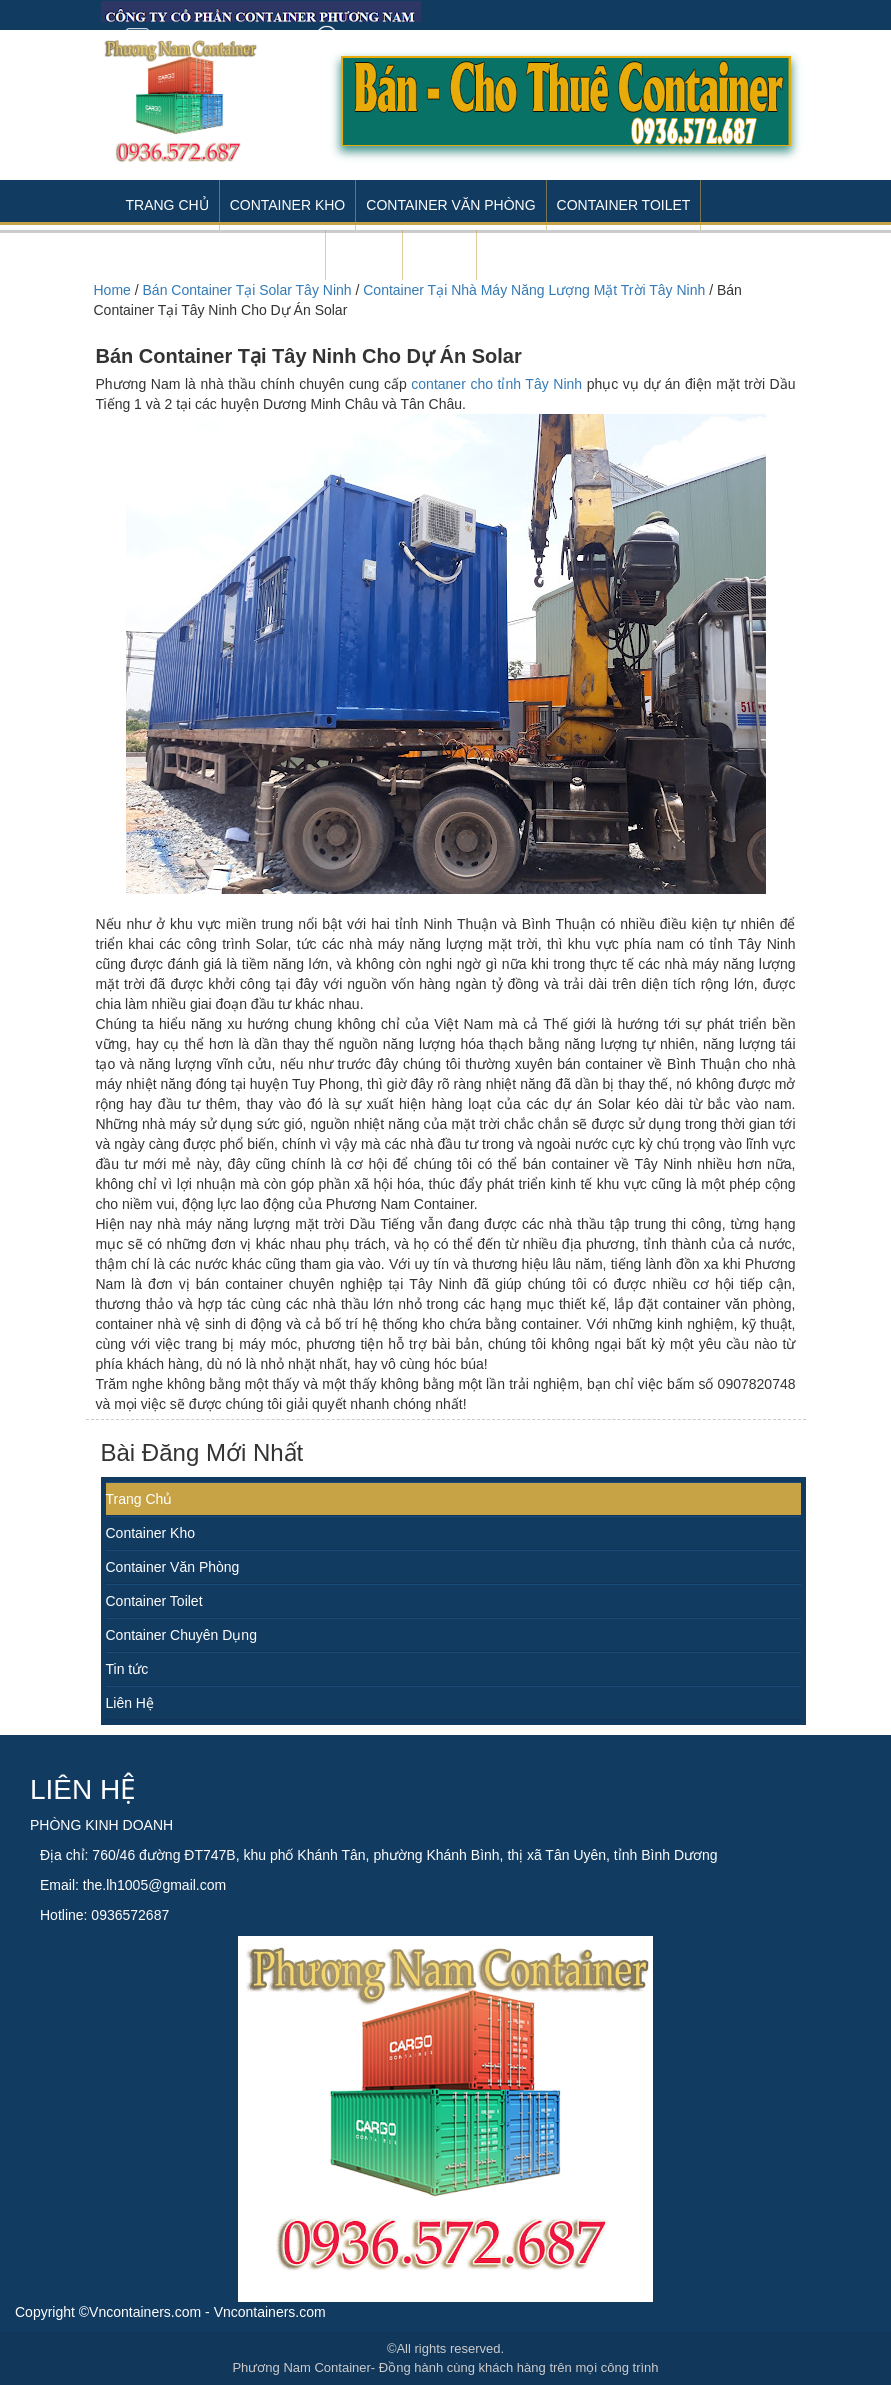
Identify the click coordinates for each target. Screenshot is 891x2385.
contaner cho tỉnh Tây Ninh (496, 384)
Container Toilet (624, 205)
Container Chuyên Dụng (181, 1635)
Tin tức (127, 1669)
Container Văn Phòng (450, 205)
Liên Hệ (130, 1703)
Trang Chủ (167, 205)
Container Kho (288, 205)
